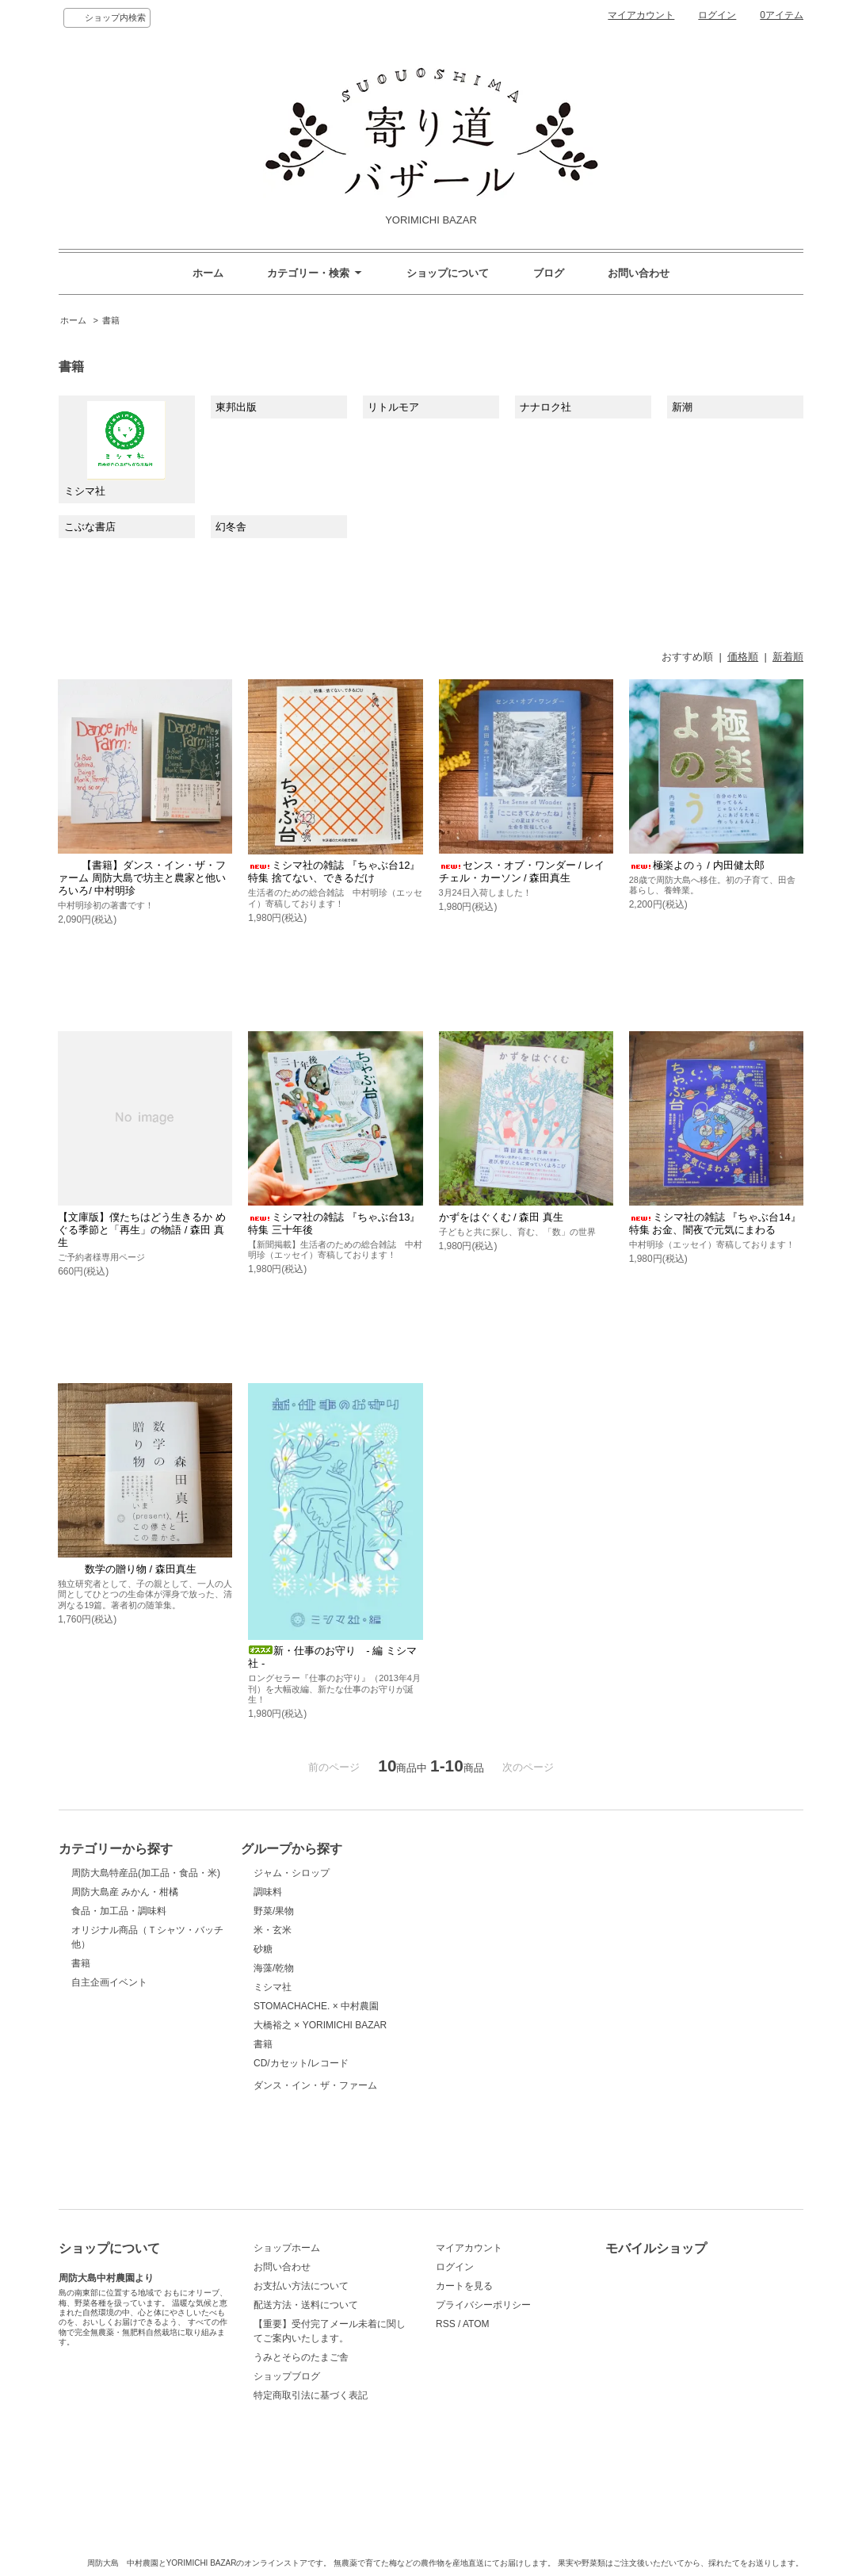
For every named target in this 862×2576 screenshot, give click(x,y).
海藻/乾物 (274, 1968)
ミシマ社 (115, 449)
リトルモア (393, 407)
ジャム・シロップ (292, 1872)
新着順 (787, 657)
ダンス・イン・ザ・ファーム (315, 2122)
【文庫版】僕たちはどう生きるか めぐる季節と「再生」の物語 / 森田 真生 (142, 1229)
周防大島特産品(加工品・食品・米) (145, 1872)
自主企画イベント (109, 1982)
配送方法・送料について (306, 2304)
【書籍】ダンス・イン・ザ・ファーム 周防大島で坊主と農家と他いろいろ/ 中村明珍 (142, 877)
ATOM (476, 2323)
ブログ (548, 273)
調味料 (268, 1892)
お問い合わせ (638, 273)
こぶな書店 (90, 527)
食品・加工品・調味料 (118, 1911)
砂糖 (263, 1949)
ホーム (208, 273)
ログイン (717, 15)
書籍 (111, 320)
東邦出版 (236, 407)
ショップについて (447, 273)
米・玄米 (273, 1930)
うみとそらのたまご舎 (301, 2357)
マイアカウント (641, 15)
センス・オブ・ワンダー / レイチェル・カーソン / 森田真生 (522, 871)
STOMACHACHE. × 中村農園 (316, 2006)
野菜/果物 (274, 1911)
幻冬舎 (231, 527)
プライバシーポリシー (483, 2304)
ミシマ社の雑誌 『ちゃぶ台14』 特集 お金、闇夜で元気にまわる (715, 1223)
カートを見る (464, 2285)
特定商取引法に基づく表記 (311, 2395)
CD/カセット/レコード (301, 2063)
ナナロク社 (545, 407)
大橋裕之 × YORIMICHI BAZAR (320, 2025)
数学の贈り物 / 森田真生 (127, 1569)
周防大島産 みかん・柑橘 (124, 1892)
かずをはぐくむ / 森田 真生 (501, 1217)
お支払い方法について (301, 2285)
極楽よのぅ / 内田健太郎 (697, 865)
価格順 (742, 657)
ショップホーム (287, 2247)
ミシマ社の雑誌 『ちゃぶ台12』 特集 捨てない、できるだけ (334, 871)
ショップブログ (287, 2376)
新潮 (682, 407)
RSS (446, 2323)
